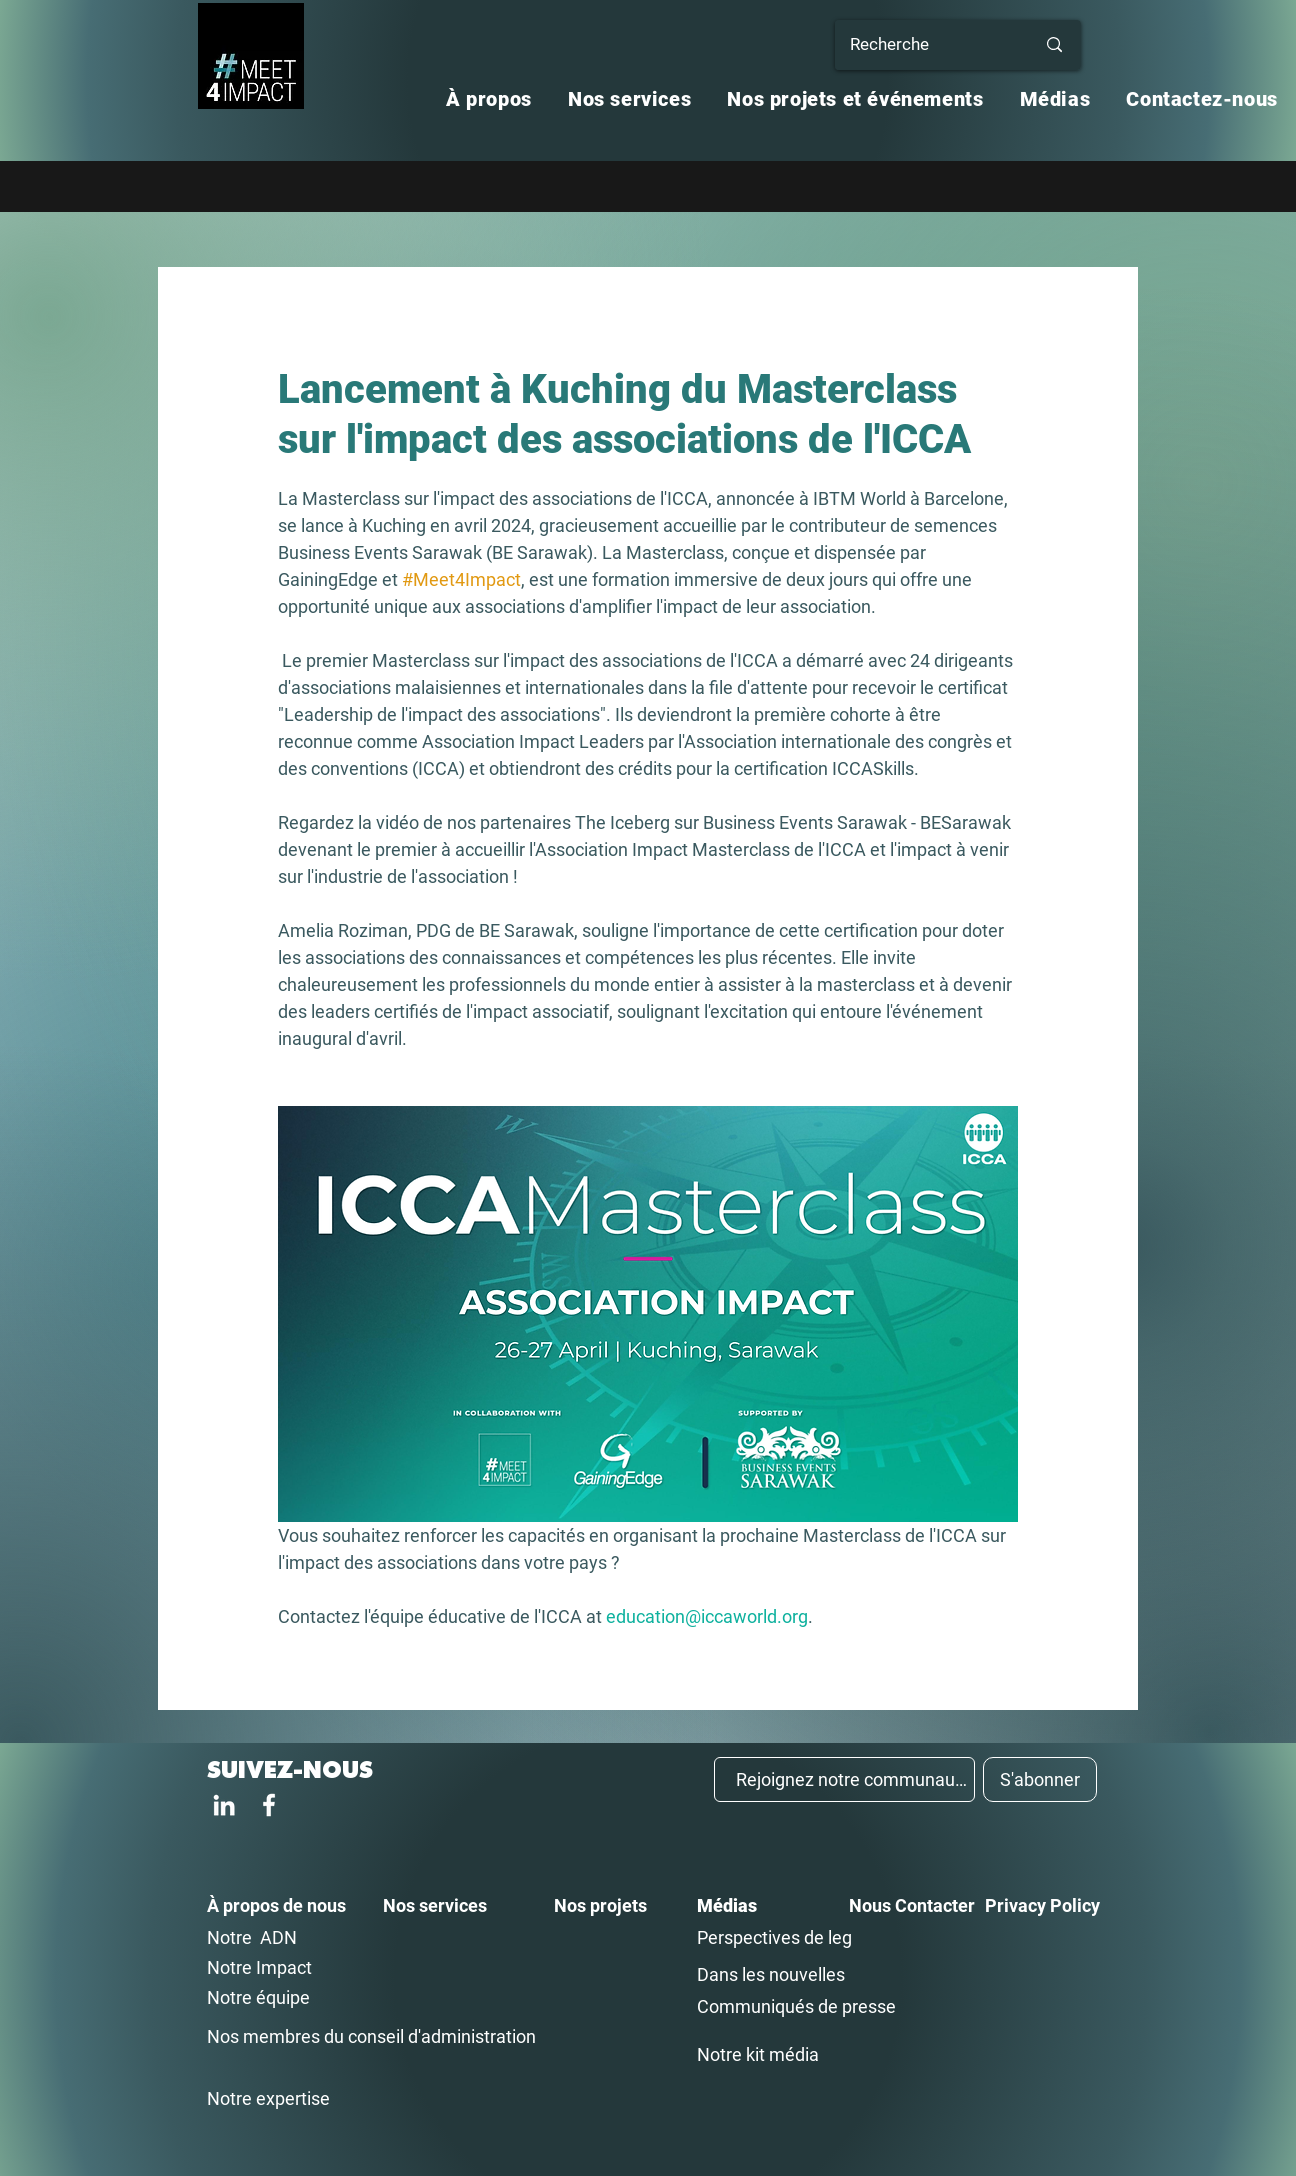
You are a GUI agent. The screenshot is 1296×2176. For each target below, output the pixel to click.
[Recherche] (927, 45)
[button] (489, 99)
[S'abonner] (1040, 1779)
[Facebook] (269, 1805)
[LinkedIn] (224, 1805)
